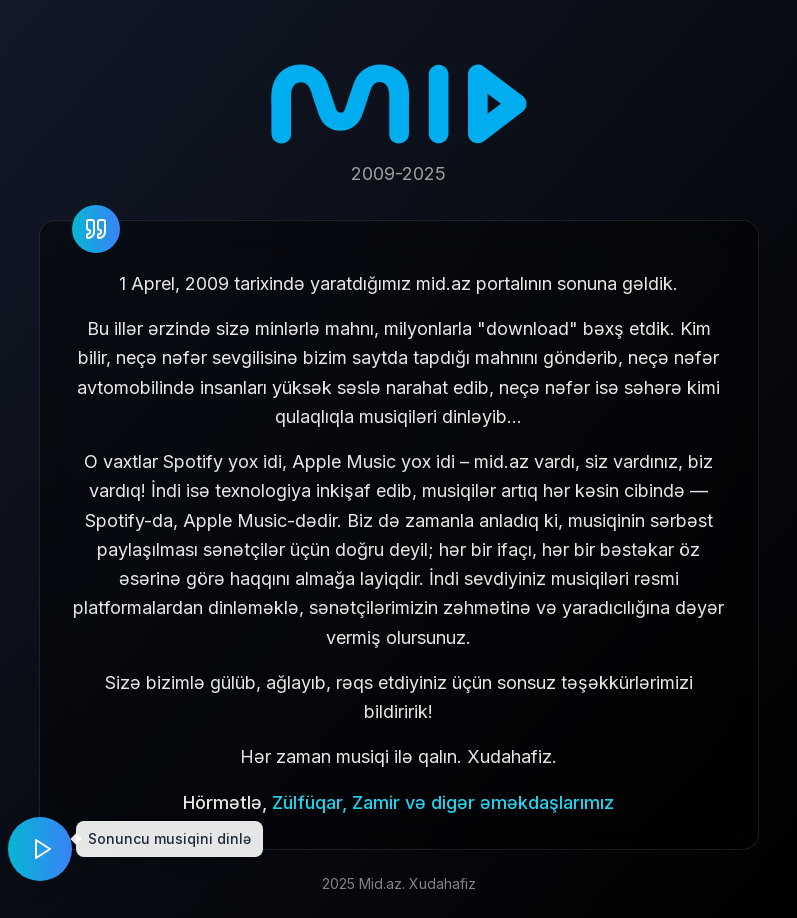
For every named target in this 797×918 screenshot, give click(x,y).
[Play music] (40, 849)
